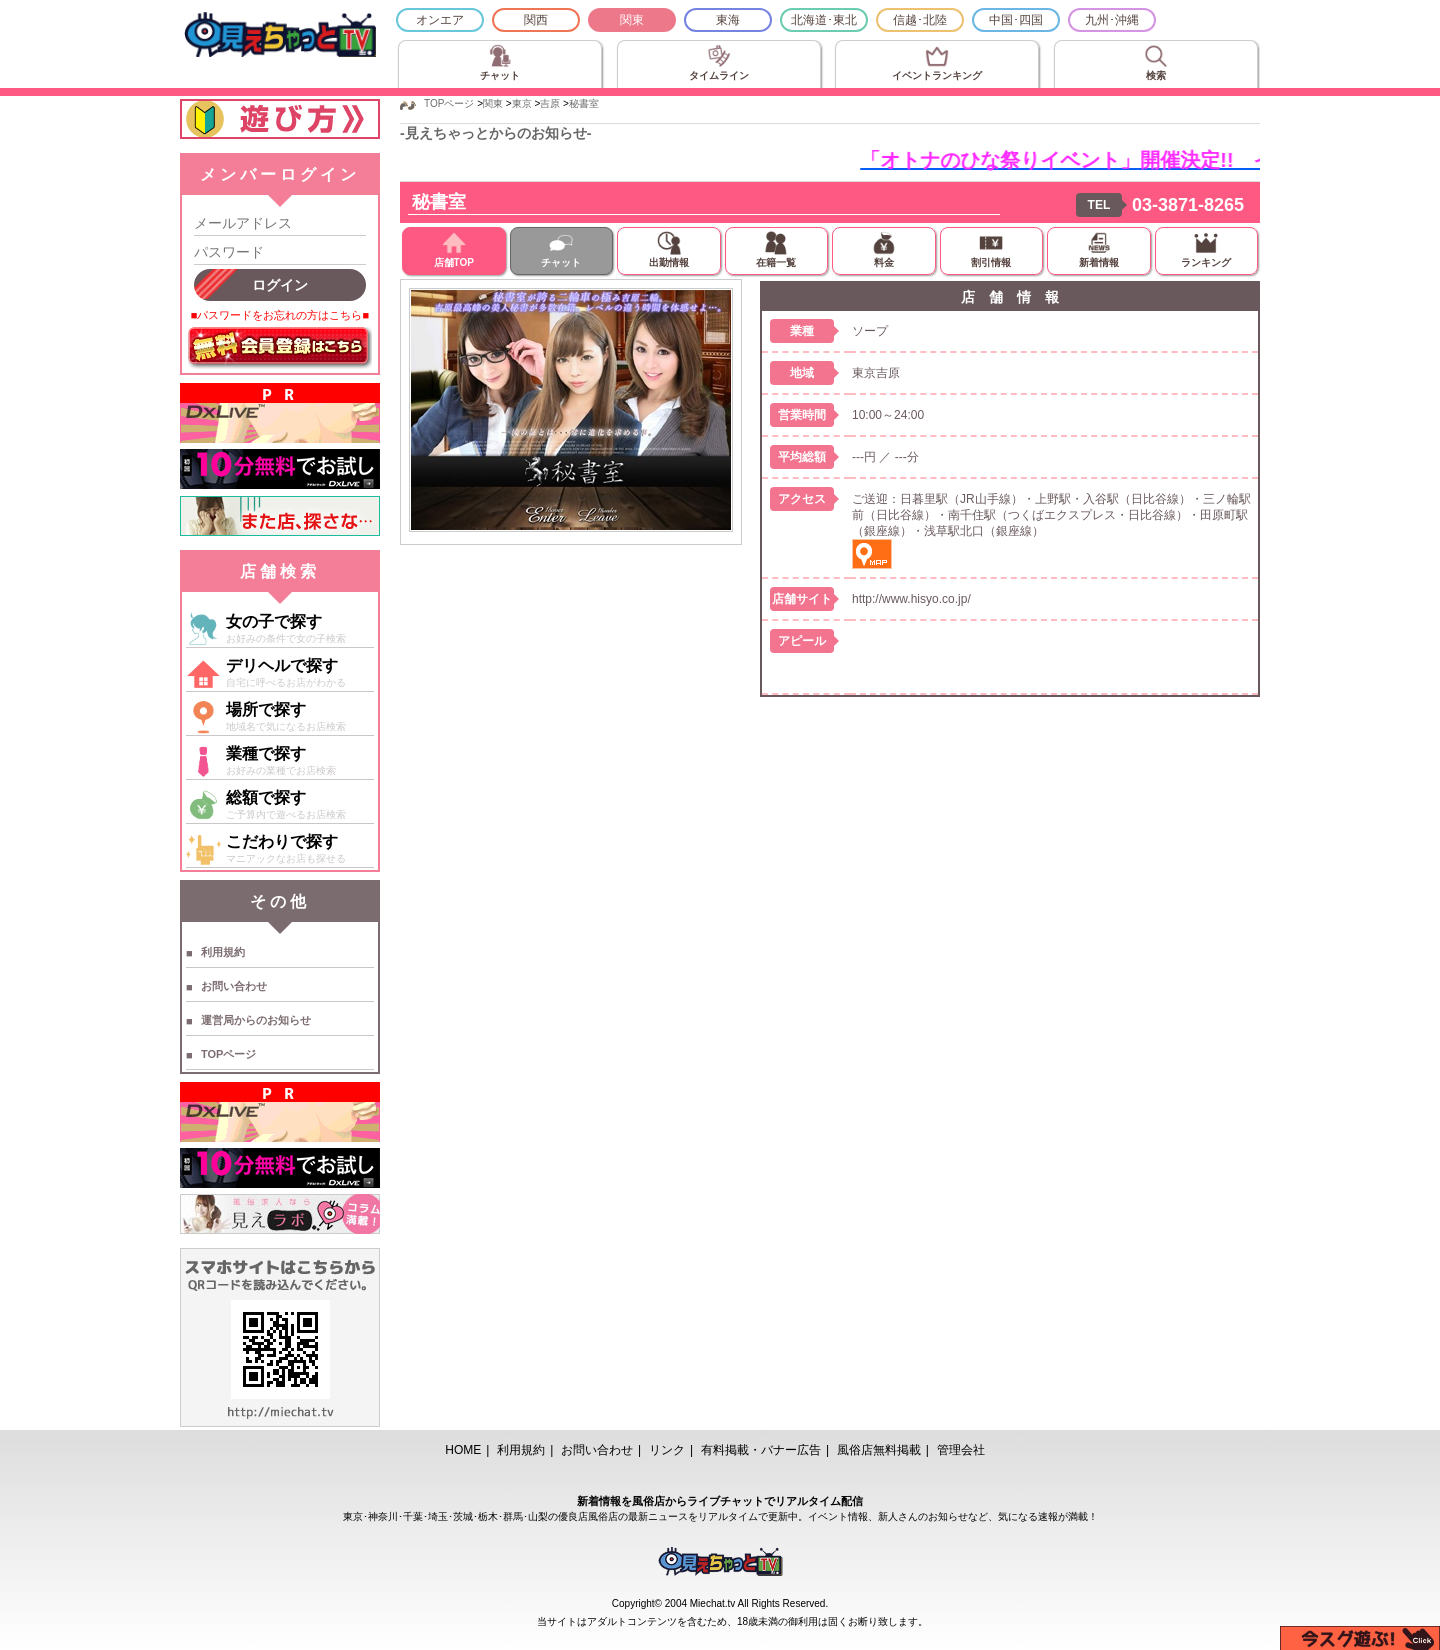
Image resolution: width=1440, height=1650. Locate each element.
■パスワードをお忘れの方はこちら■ (280, 315)
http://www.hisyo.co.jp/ (911, 599)
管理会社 (961, 1450)
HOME (463, 1450)
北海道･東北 (824, 20)
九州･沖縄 (1112, 20)
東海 (728, 20)
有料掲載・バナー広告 (761, 1450)
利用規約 (223, 952)
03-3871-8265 (1188, 205)
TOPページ (228, 1054)
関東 (632, 20)
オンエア (440, 20)
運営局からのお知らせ (256, 1020)
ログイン (280, 285)
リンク (667, 1450)
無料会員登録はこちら (280, 348)
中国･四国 (1016, 20)
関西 (536, 20)
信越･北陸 (920, 20)
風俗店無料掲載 (879, 1450)
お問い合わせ (234, 986)
